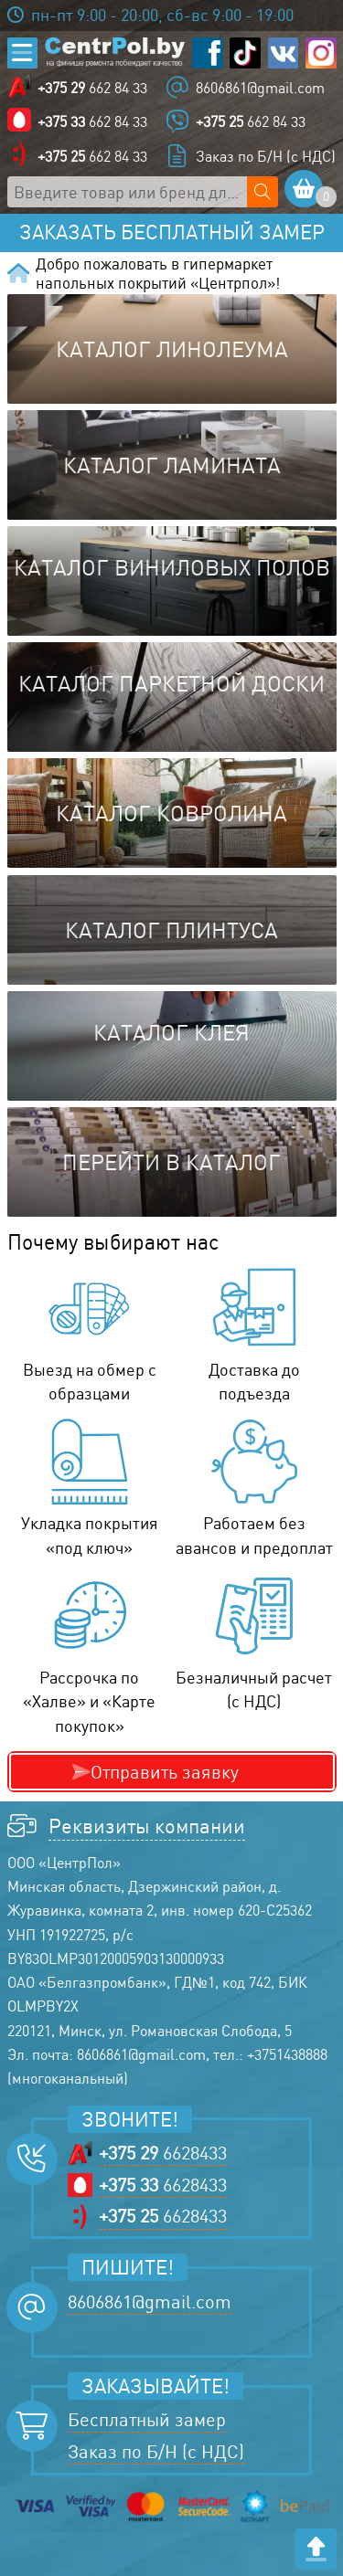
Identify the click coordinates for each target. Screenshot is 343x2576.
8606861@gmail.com (260, 88)
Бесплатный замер (147, 2419)
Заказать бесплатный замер (172, 232)
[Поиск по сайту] (262, 191)
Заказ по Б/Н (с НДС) (266, 156)
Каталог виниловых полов (172, 567)
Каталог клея (171, 1032)
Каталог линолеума (172, 349)
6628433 (163, 2152)
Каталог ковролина (171, 813)
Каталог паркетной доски (171, 683)
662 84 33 (92, 88)
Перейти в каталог (171, 1162)
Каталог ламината (172, 465)
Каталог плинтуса (171, 930)
